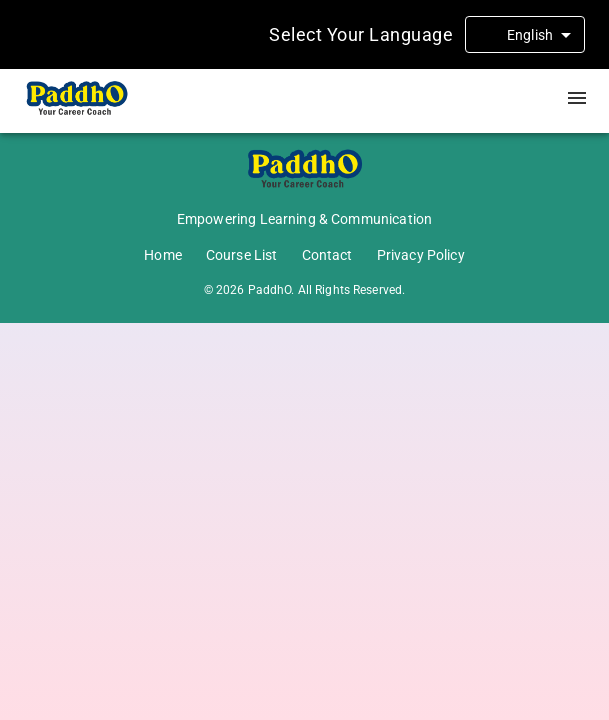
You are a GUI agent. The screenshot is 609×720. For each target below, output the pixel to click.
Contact (327, 255)
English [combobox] (530, 35)
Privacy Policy (421, 255)
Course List (242, 255)
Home (163, 255)
